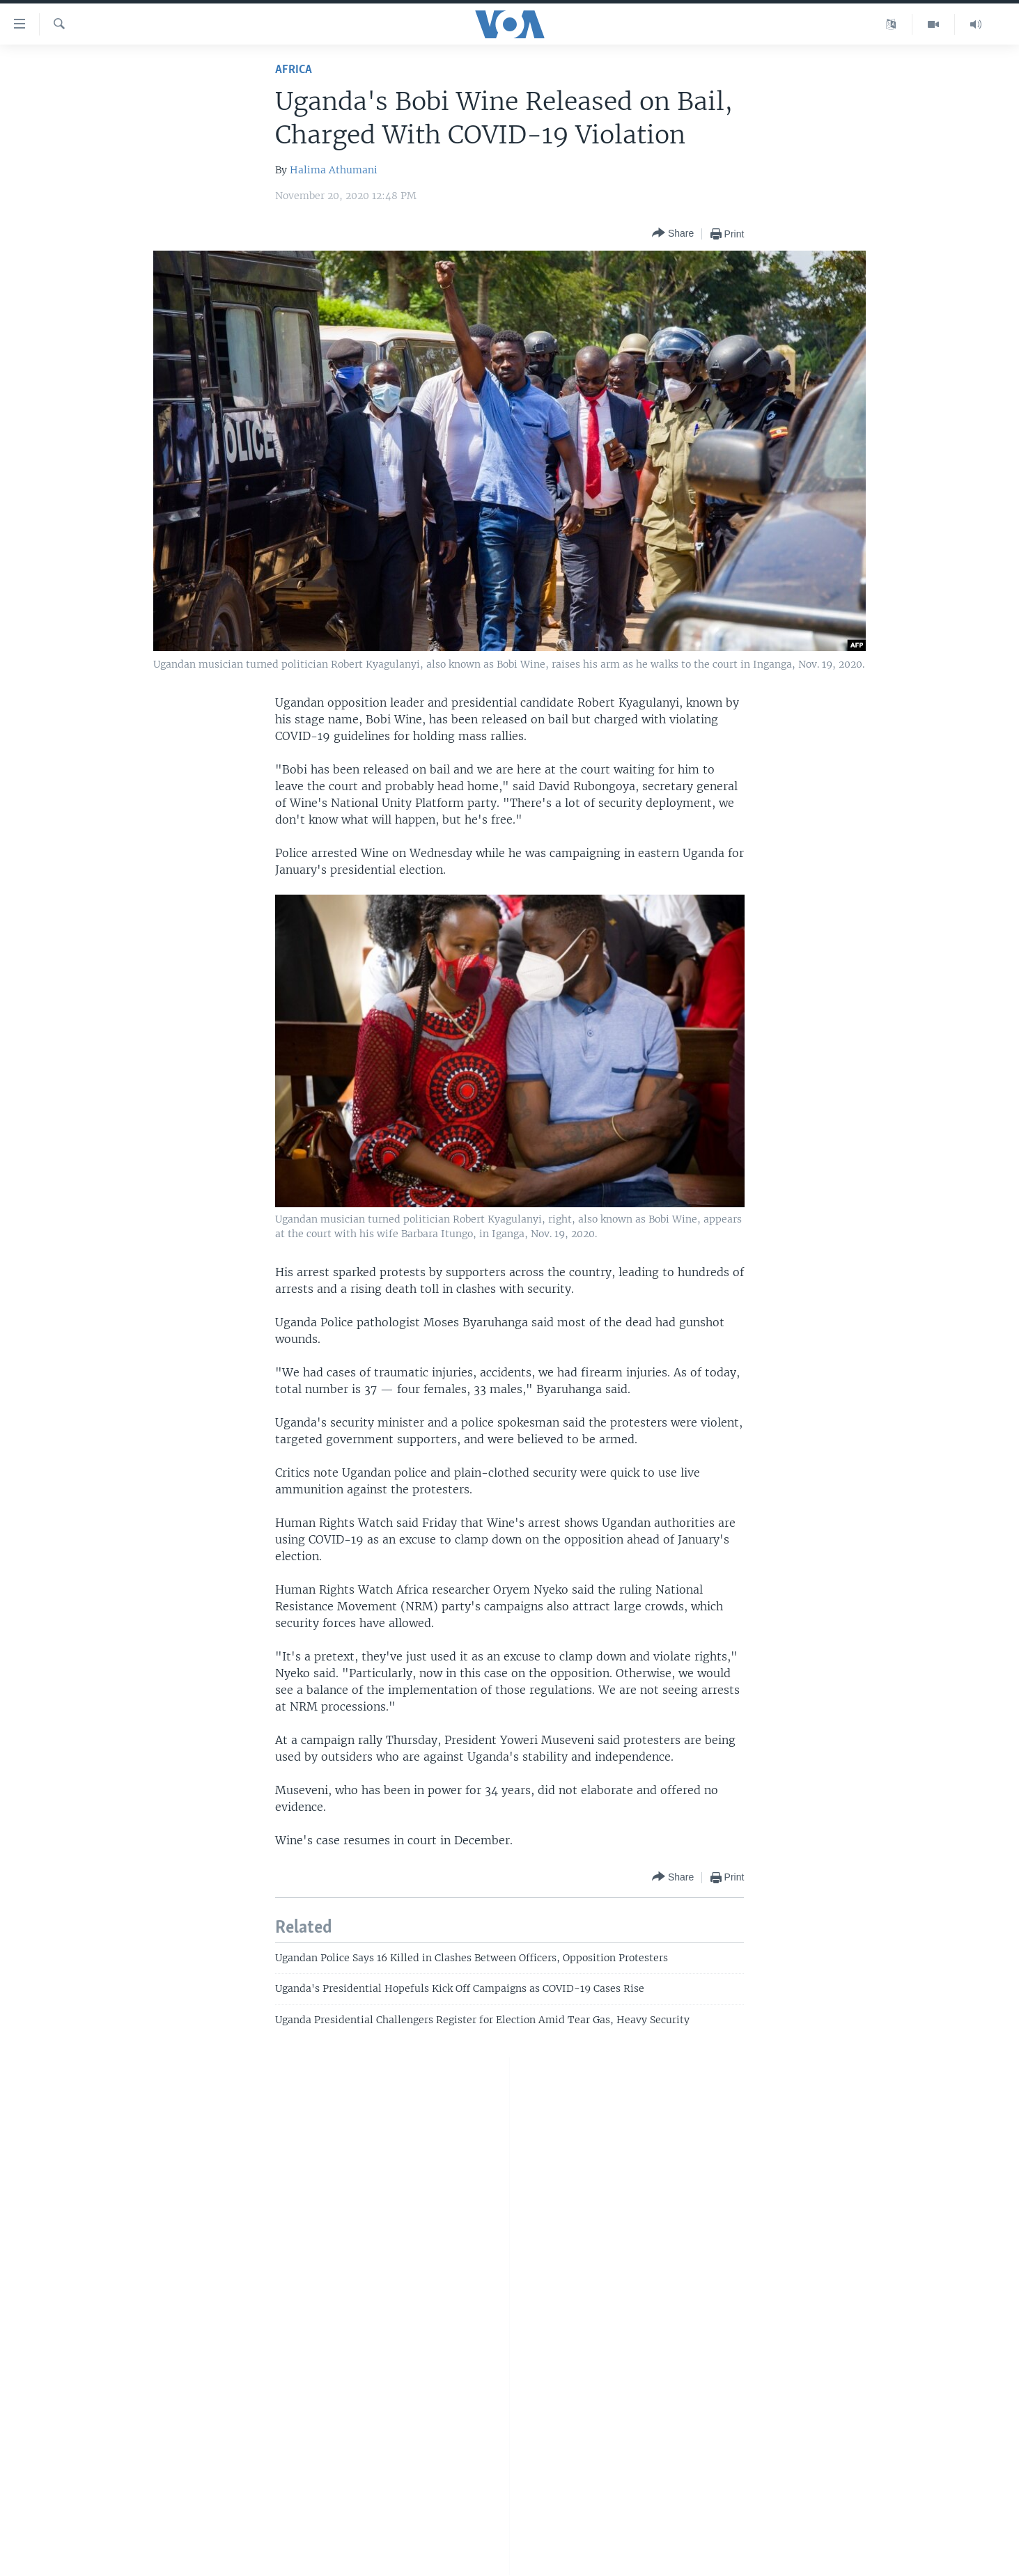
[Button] (673, 233)
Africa (293, 70)
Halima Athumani (334, 170)
